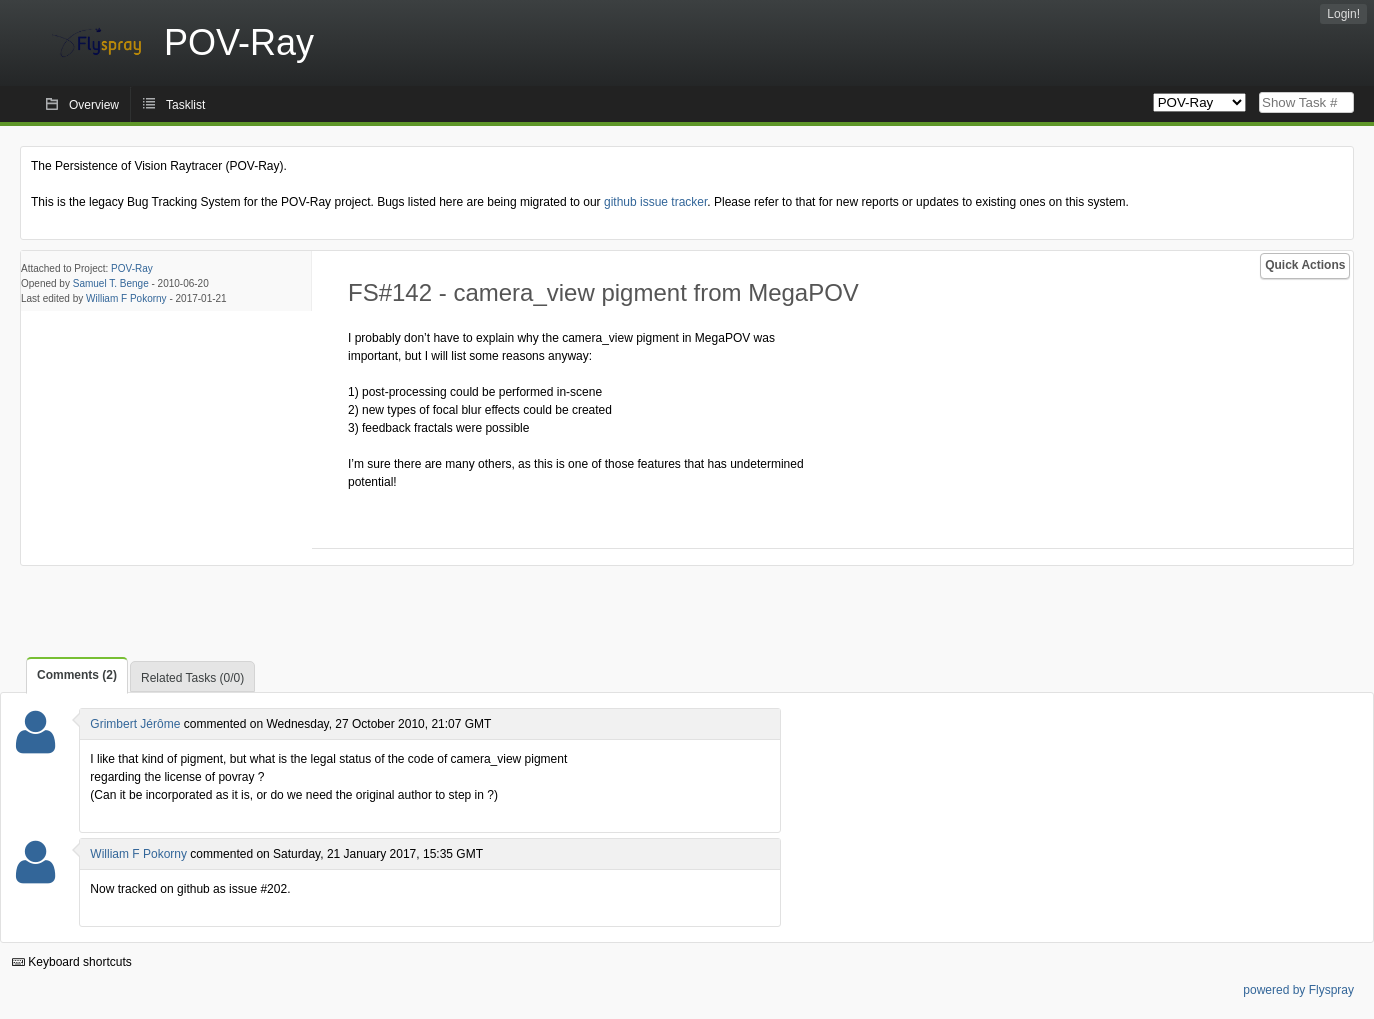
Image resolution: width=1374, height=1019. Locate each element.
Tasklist (185, 105)
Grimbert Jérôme (135, 724)
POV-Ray (132, 268)
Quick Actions (1305, 265)
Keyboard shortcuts (72, 962)
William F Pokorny (126, 298)
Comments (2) (77, 675)
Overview (94, 105)
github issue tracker (655, 202)
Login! (1343, 14)
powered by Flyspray (1298, 990)
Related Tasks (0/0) (192, 678)
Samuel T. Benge (111, 283)
